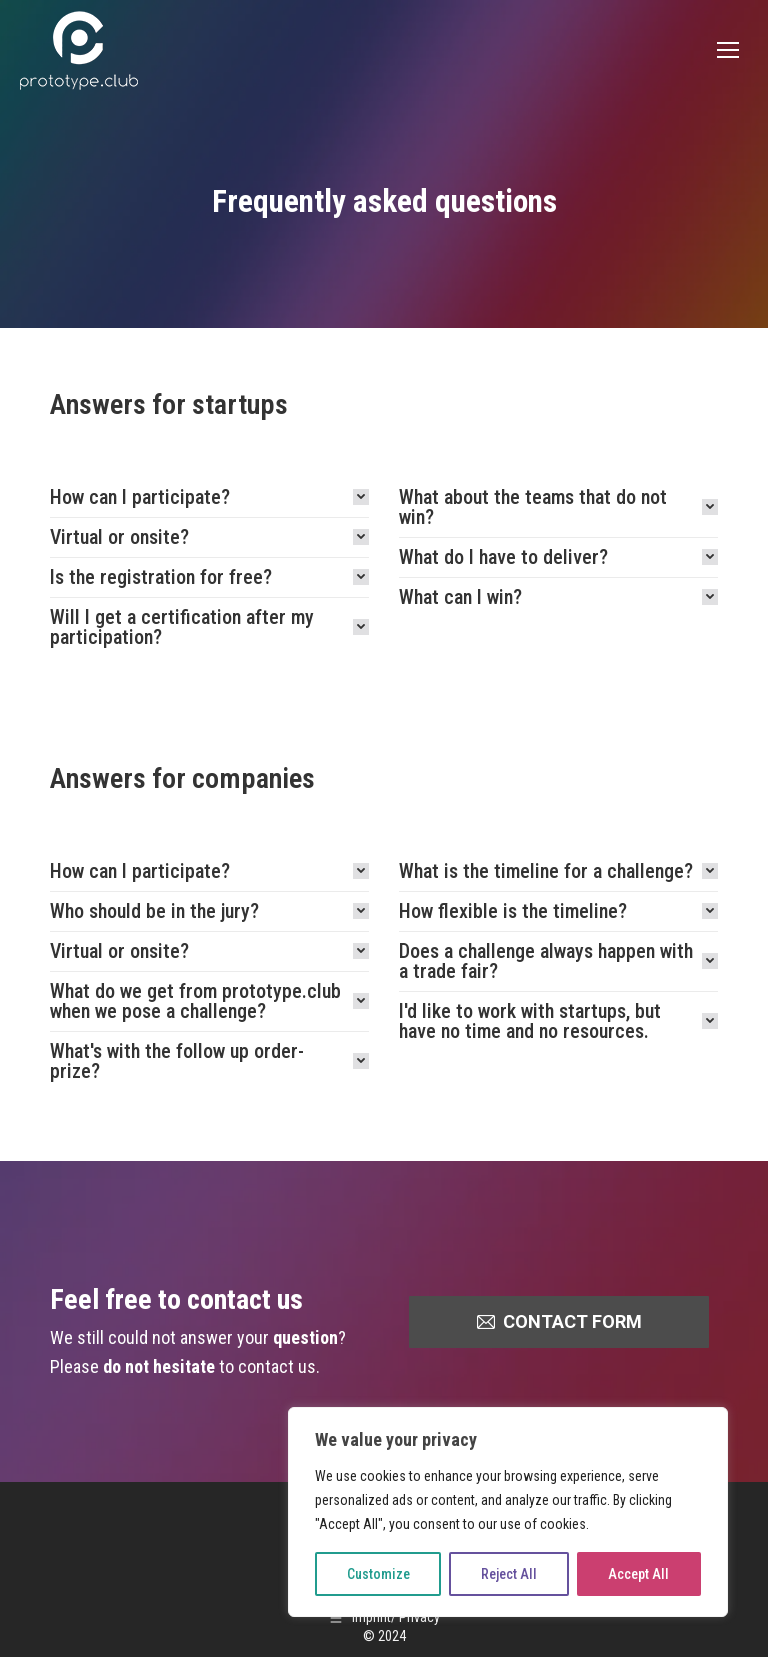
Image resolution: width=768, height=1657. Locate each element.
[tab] (209, 497)
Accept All (638, 1574)
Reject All (509, 1574)
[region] (508, 1512)
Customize (378, 1574)
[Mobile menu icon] (728, 50)
